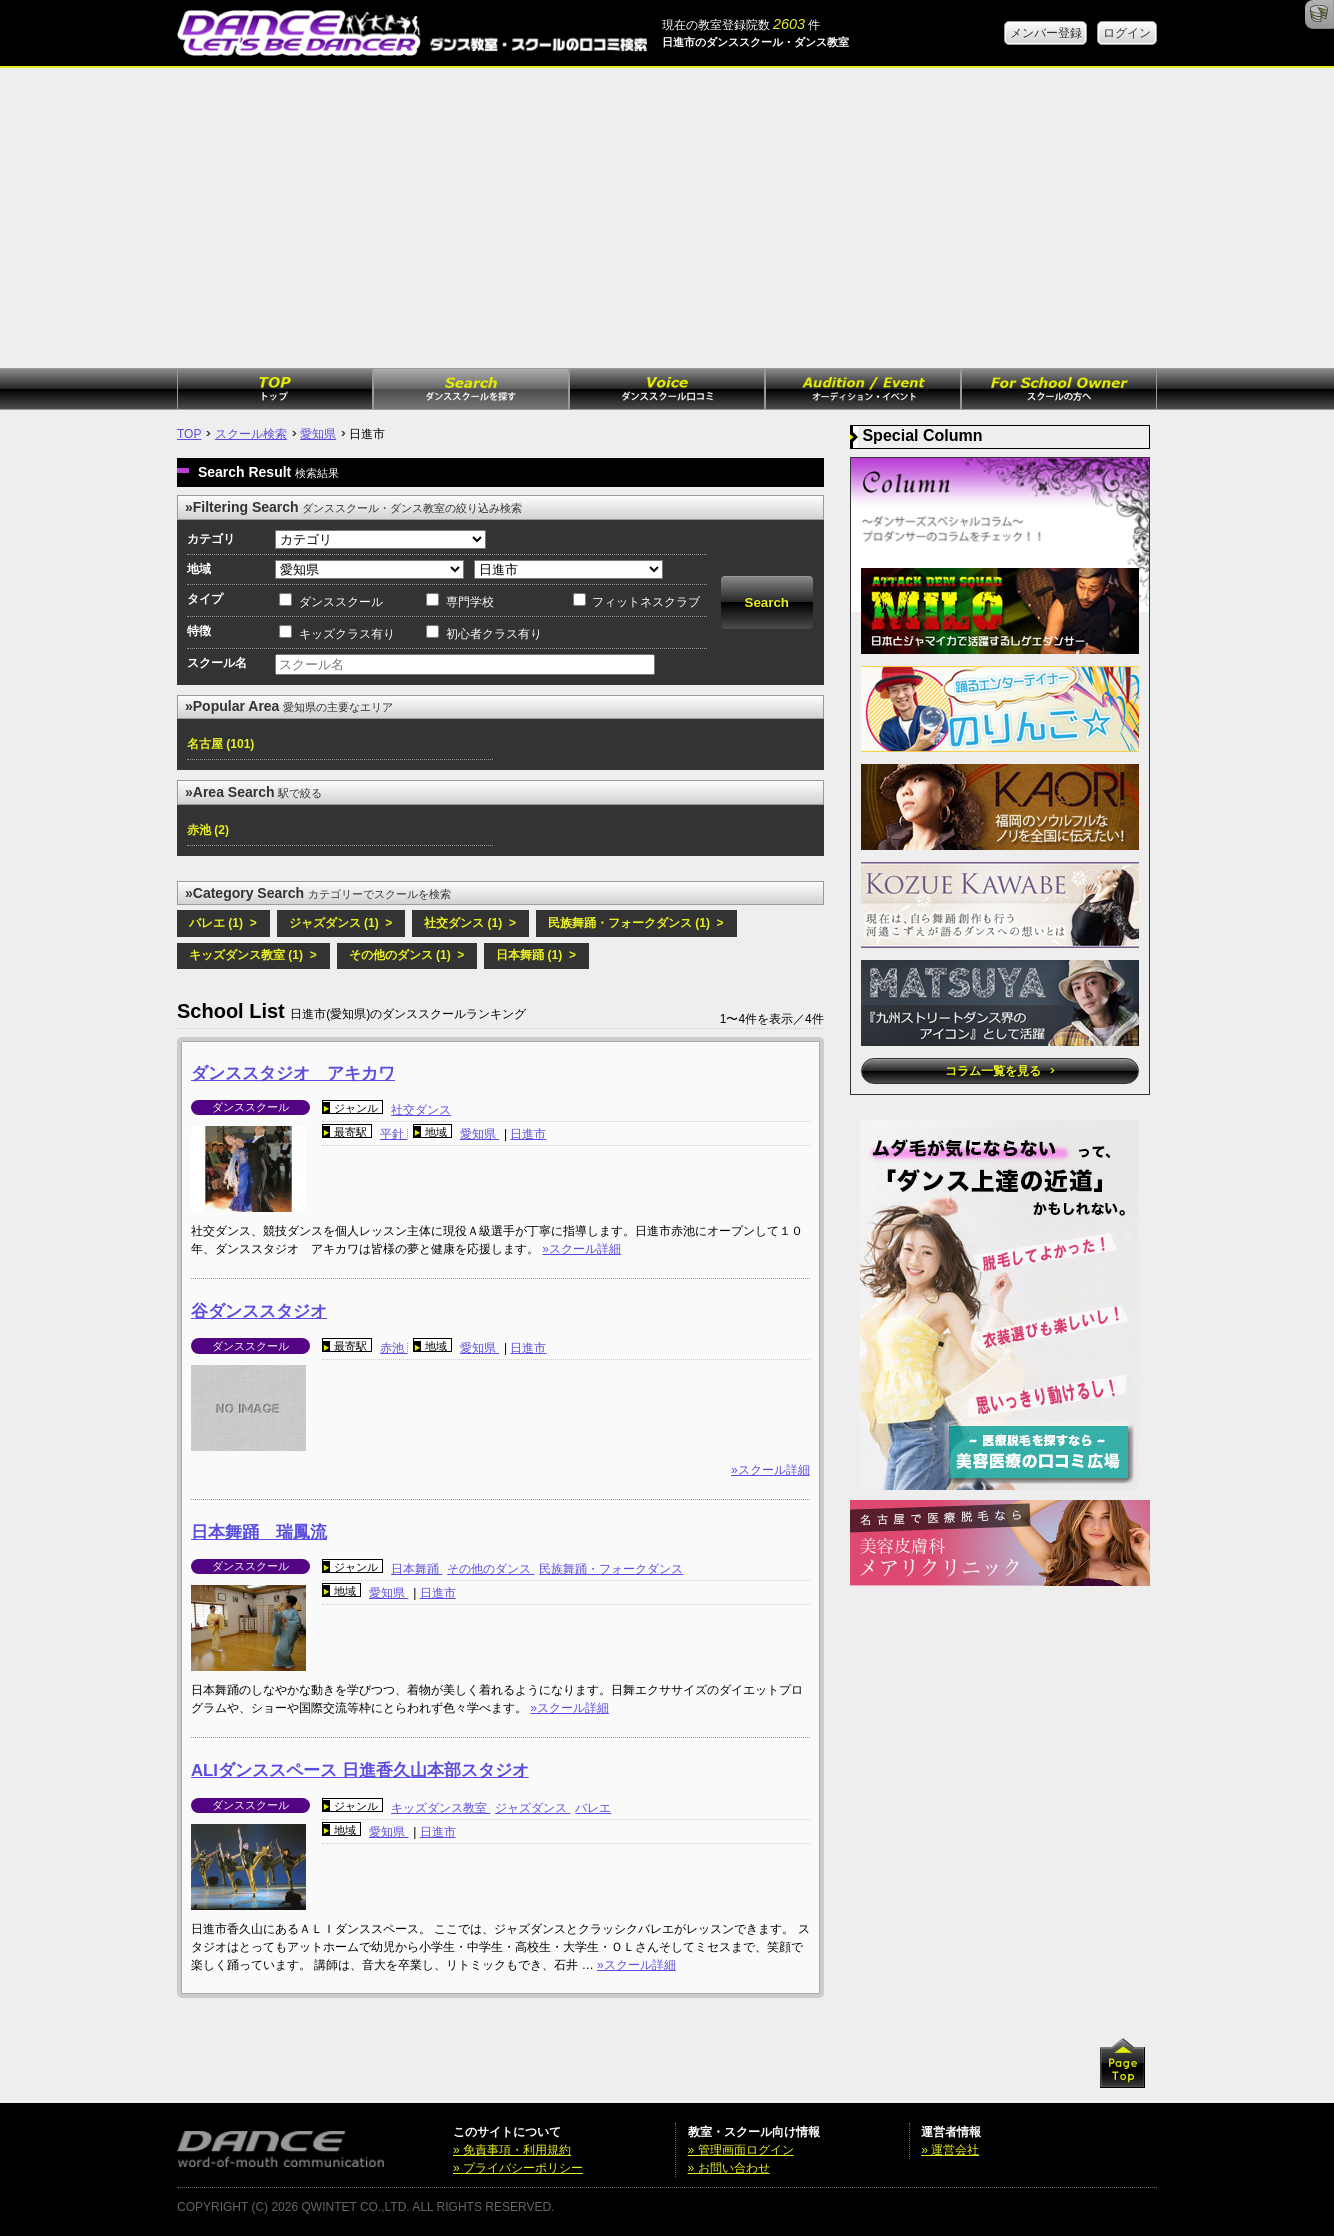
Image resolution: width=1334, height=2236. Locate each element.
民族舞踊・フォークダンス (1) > (636, 923)
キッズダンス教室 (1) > (253, 955)
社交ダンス (421, 1110)
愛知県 (318, 434)
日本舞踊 (416, 1569)
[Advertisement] (667, 218)
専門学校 (470, 602)
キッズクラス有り (347, 634)
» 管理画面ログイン (741, 2150)
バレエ (593, 1808)
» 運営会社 (950, 2150)
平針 (393, 1134)
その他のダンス (490, 1569)
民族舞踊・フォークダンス (611, 1569)
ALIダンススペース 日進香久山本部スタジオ (360, 1770)
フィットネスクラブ (646, 602)
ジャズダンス (532, 1808)
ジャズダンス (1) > (341, 923)
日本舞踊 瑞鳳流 (259, 1532)
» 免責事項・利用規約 (512, 2150)
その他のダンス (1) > (407, 955)
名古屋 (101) (220, 744)
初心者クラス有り (494, 634)
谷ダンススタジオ (259, 1311)
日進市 (528, 1134)
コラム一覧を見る (999, 1071)
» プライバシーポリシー (518, 2168)
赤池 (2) (208, 830)
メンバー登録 (1046, 33)
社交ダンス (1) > (470, 923)
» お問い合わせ (729, 2168)
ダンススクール (341, 602)
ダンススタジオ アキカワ (293, 1073)
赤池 (393, 1348)
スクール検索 (251, 434)
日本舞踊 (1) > (536, 955)
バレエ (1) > (223, 923)
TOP (189, 434)
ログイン (1127, 33)
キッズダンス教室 (440, 1808)
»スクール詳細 (581, 1249)
